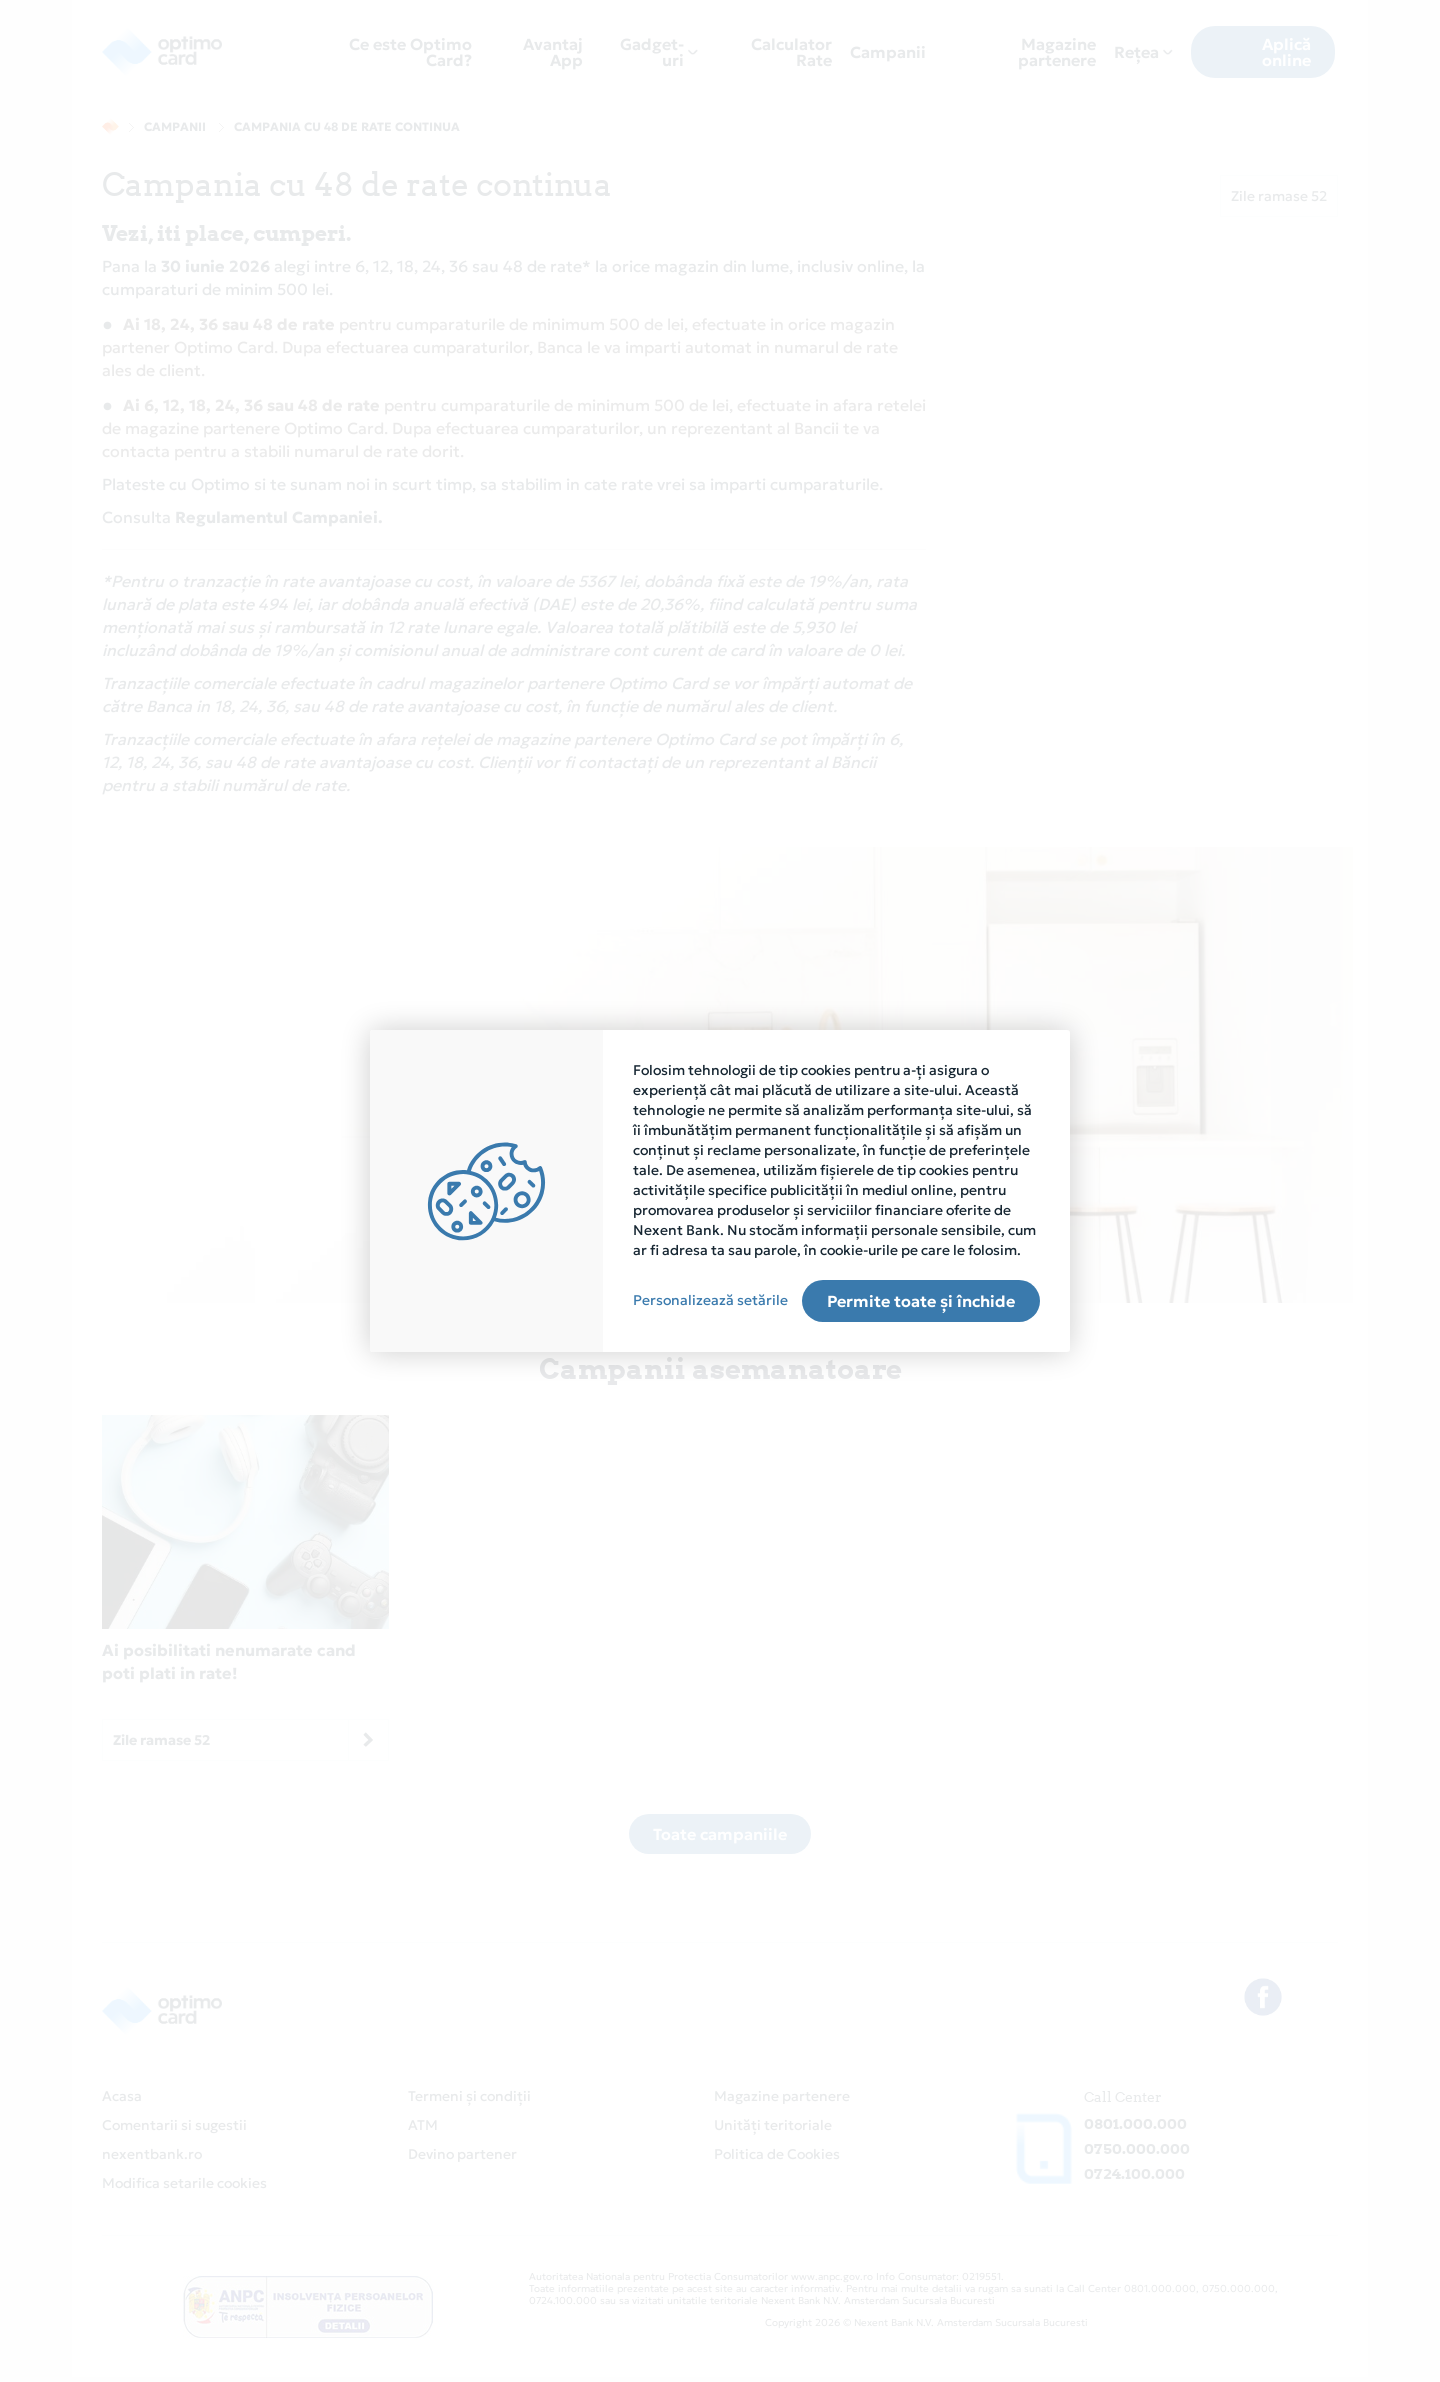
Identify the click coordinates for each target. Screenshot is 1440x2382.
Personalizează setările (710, 1300)
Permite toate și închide (921, 1301)
